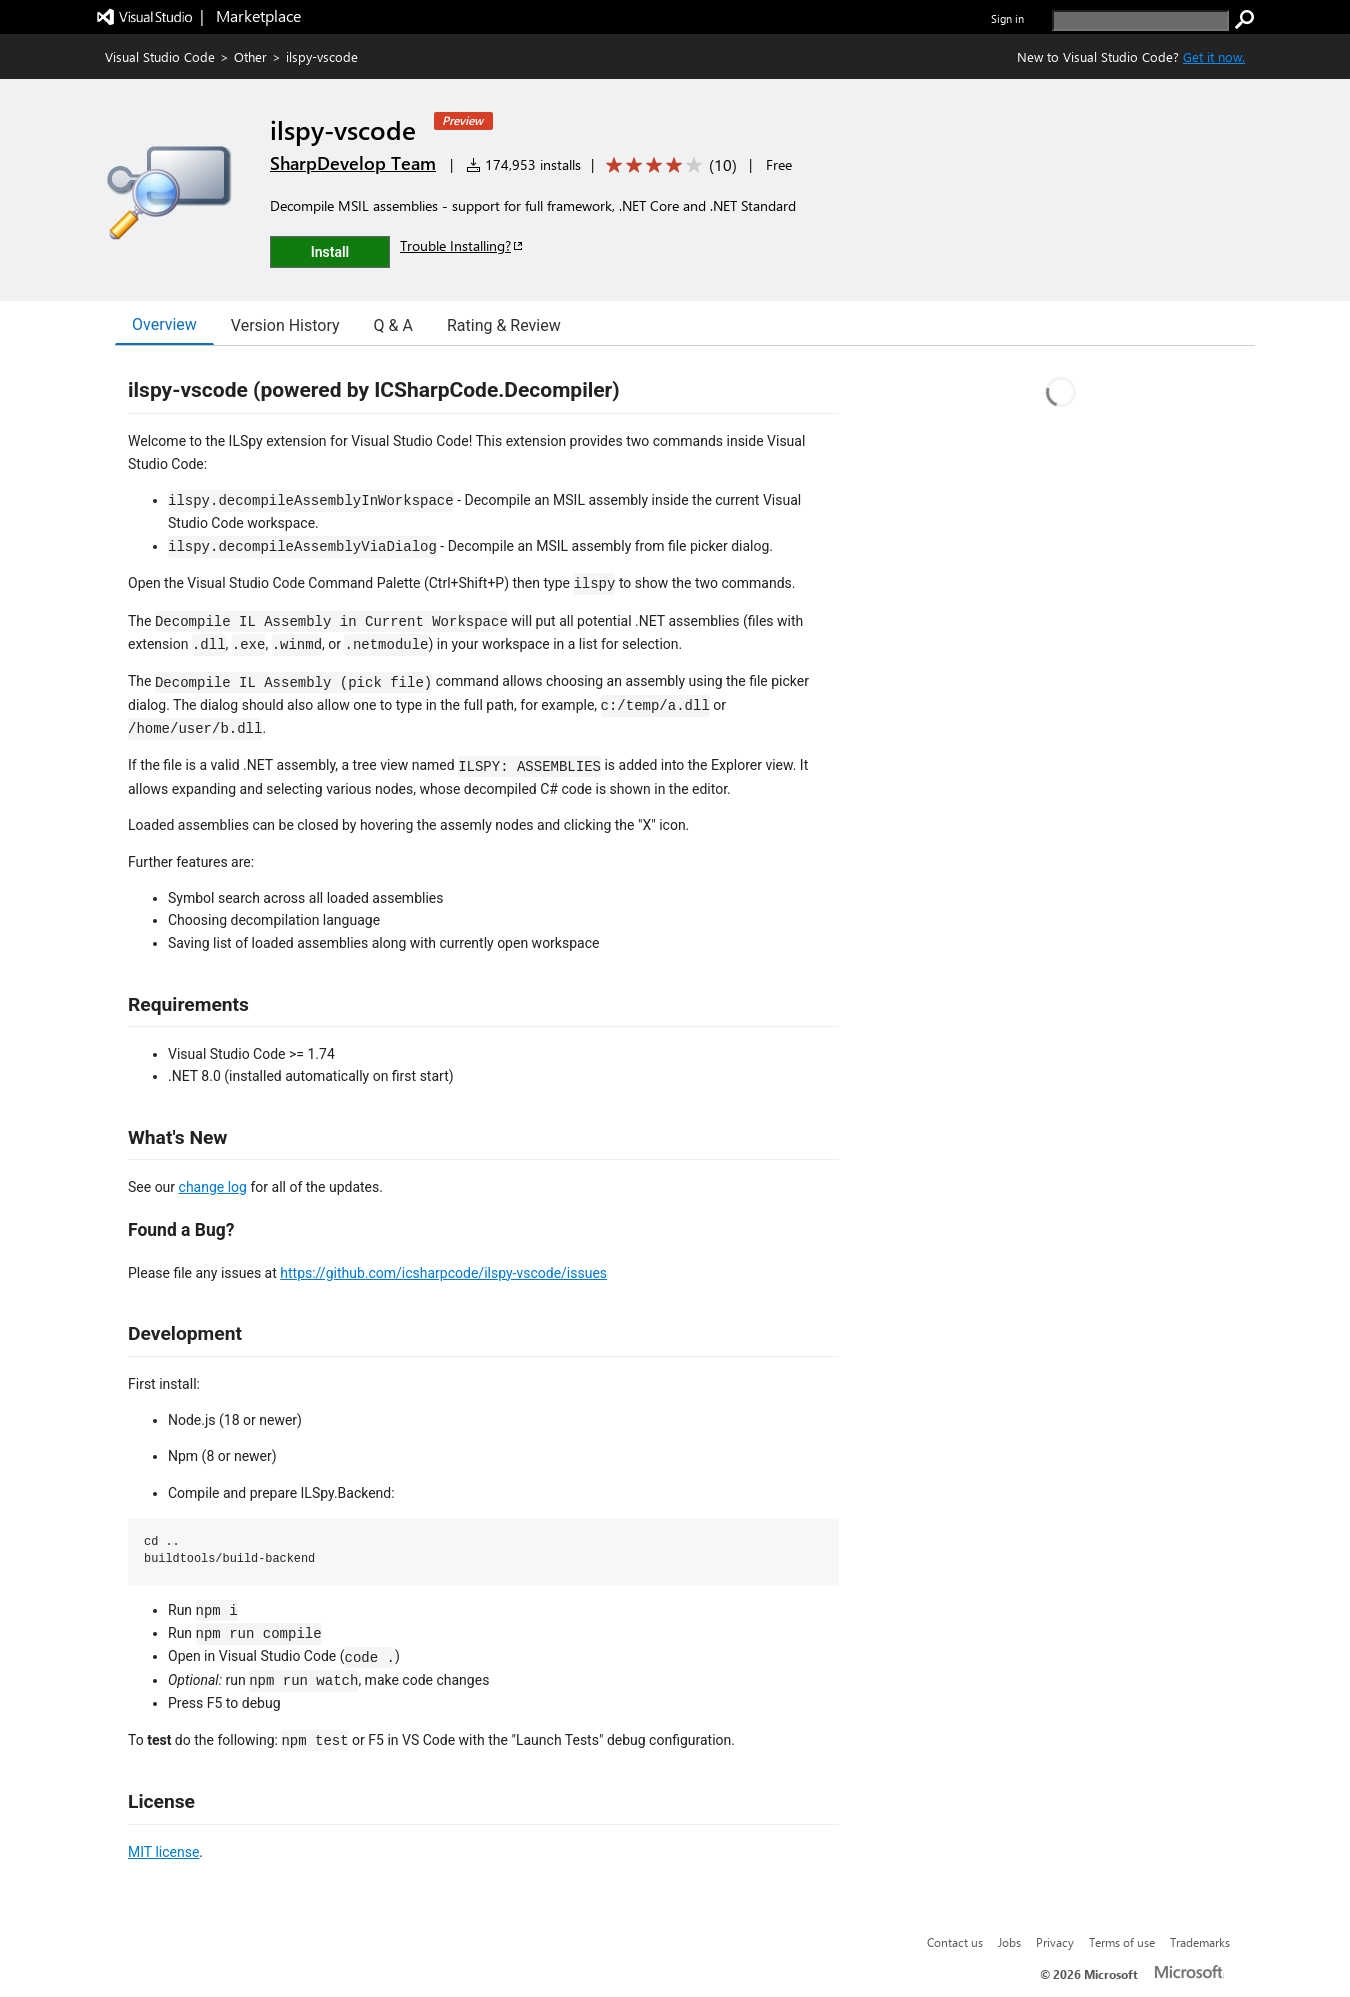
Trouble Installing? (462, 245)
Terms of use (1122, 1942)
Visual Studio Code (160, 56)
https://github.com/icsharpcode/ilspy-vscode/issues (443, 1273)
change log (213, 1187)
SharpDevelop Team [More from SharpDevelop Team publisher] (353, 163)
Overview (164, 324)
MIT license (163, 1852)
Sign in (1007, 18)
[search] (1140, 20)
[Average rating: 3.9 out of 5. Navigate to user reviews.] (668, 165)
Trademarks (1200, 1942)
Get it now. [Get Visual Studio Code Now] (1214, 56)
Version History (285, 325)
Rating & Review (504, 325)
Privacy (1055, 1942)
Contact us (955, 1942)
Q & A (393, 325)
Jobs (1009, 1942)
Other (250, 56)
